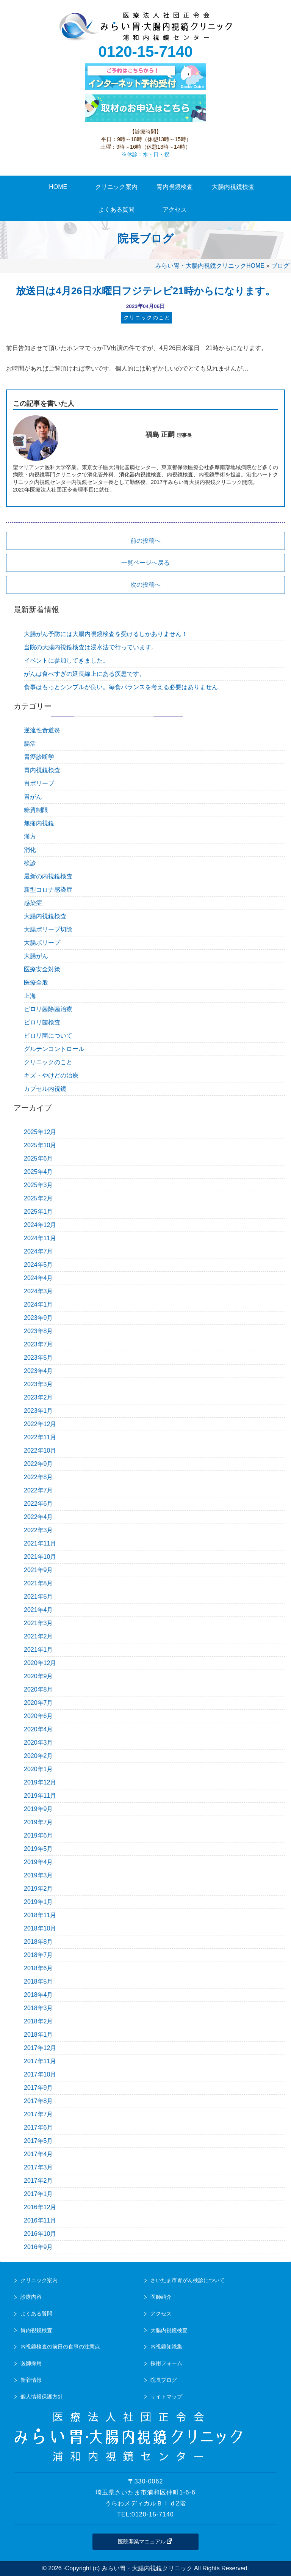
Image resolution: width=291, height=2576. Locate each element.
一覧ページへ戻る (145, 562)
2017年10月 (40, 2074)
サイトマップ (166, 2397)
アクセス (161, 2314)
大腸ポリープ (42, 942)
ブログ (280, 265)
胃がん (33, 796)
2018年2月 (38, 2021)
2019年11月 (40, 1795)
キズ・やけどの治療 (51, 1075)
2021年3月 (38, 1623)
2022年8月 (38, 1477)
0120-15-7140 (145, 51)
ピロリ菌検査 (42, 1022)
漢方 (30, 836)
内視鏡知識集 (166, 2347)
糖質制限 (36, 810)
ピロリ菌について (48, 1035)
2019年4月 (38, 1862)
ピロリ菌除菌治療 (48, 1009)
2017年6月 (38, 2127)
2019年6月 (38, 1835)
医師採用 (31, 2363)
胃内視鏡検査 (42, 770)
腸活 (30, 743)
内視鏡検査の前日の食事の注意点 (60, 2347)
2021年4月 (38, 1610)
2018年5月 (38, 1981)
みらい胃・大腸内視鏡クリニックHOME (209, 265)
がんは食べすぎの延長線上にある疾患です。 (84, 674)
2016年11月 (40, 2220)
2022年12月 (40, 1424)
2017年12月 (40, 2048)
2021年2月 (38, 1636)
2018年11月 (40, 1915)
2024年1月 (38, 1304)
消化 (30, 850)
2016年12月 (40, 2207)
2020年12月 (40, 1663)
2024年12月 (40, 1225)
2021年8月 (38, 1583)
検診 (30, 863)
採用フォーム (166, 2363)
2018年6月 (38, 1968)
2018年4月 (38, 1995)
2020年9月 (38, 1676)
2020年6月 (38, 1716)
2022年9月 (38, 1464)
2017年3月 (38, 2167)
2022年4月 (38, 1517)
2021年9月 (38, 1570)
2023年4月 (38, 1371)
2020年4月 (38, 1729)
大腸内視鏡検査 (45, 916)
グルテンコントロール (54, 1049)
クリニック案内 (39, 2280)
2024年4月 (38, 1278)
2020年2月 (38, 1756)
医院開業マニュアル (145, 2541)
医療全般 (36, 982)
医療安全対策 (42, 969)
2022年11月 (40, 1437)
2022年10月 (40, 1450)
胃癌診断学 (39, 757)
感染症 (33, 903)
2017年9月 (38, 2087)
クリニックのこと (48, 1062)
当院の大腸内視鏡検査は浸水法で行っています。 (90, 647)
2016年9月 (38, 2247)
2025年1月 (38, 1211)
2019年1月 (38, 1902)
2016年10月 (40, 2233)
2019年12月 (40, 1782)
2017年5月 (38, 2141)
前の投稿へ (145, 540)
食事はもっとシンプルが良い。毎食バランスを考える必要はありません (121, 687)
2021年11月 (40, 1543)
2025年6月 (38, 1158)
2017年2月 (38, 2180)
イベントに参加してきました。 (66, 660)
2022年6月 (38, 1503)
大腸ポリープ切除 (48, 929)
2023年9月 (38, 1318)
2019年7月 (38, 1822)
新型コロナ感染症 (48, 889)
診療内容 (31, 2297)
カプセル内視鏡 (45, 1088)
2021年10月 (40, 1556)
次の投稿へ (145, 584)
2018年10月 (40, 1928)
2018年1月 (38, 2034)
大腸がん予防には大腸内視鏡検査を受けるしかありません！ (106, 634)
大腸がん (36, 956)
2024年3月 (38, 1291)
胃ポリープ (39, 783)
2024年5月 (38, 1264)
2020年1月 (38, 1769)
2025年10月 (40, 1145)
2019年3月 (38, 1875)
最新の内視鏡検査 (48, 876)
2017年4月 (38, 2154)
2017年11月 (40, 2061)
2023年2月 (38, 1397)
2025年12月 (40, 1132)
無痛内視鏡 (39, 823)
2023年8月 (38, 1331)
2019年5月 (38, 1849)
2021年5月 (38, 1596)
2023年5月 (38, 1357)
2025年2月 (38, 1198)
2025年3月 (38, 1185)
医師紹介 (161, 2297)
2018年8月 (38, 1941)
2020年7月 (38, 1703)
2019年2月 (38, 1888)
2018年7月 (38, 1955)
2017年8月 (38, 2101)
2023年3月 (38, 1384)
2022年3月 (38, 1530)
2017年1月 (38, 2194)
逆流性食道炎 (42, 730)
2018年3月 (38, 2008)
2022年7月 (38, 1490)
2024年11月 (40, 1238)
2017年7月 (38, 2114)
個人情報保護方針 (41, 2397)
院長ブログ (163, 2380)
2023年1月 (38, 1410)
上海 (30, 996)
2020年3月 (38, 1742)
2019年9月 (38, 1809)
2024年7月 (38, 1251)
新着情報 (31, 2380)
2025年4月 (38, 1172)
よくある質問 (36, 2314)
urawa (145, 27)
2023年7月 (38, 1344)
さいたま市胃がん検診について (187, 2280)
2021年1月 (38, 1649)
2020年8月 (38, 1689)
